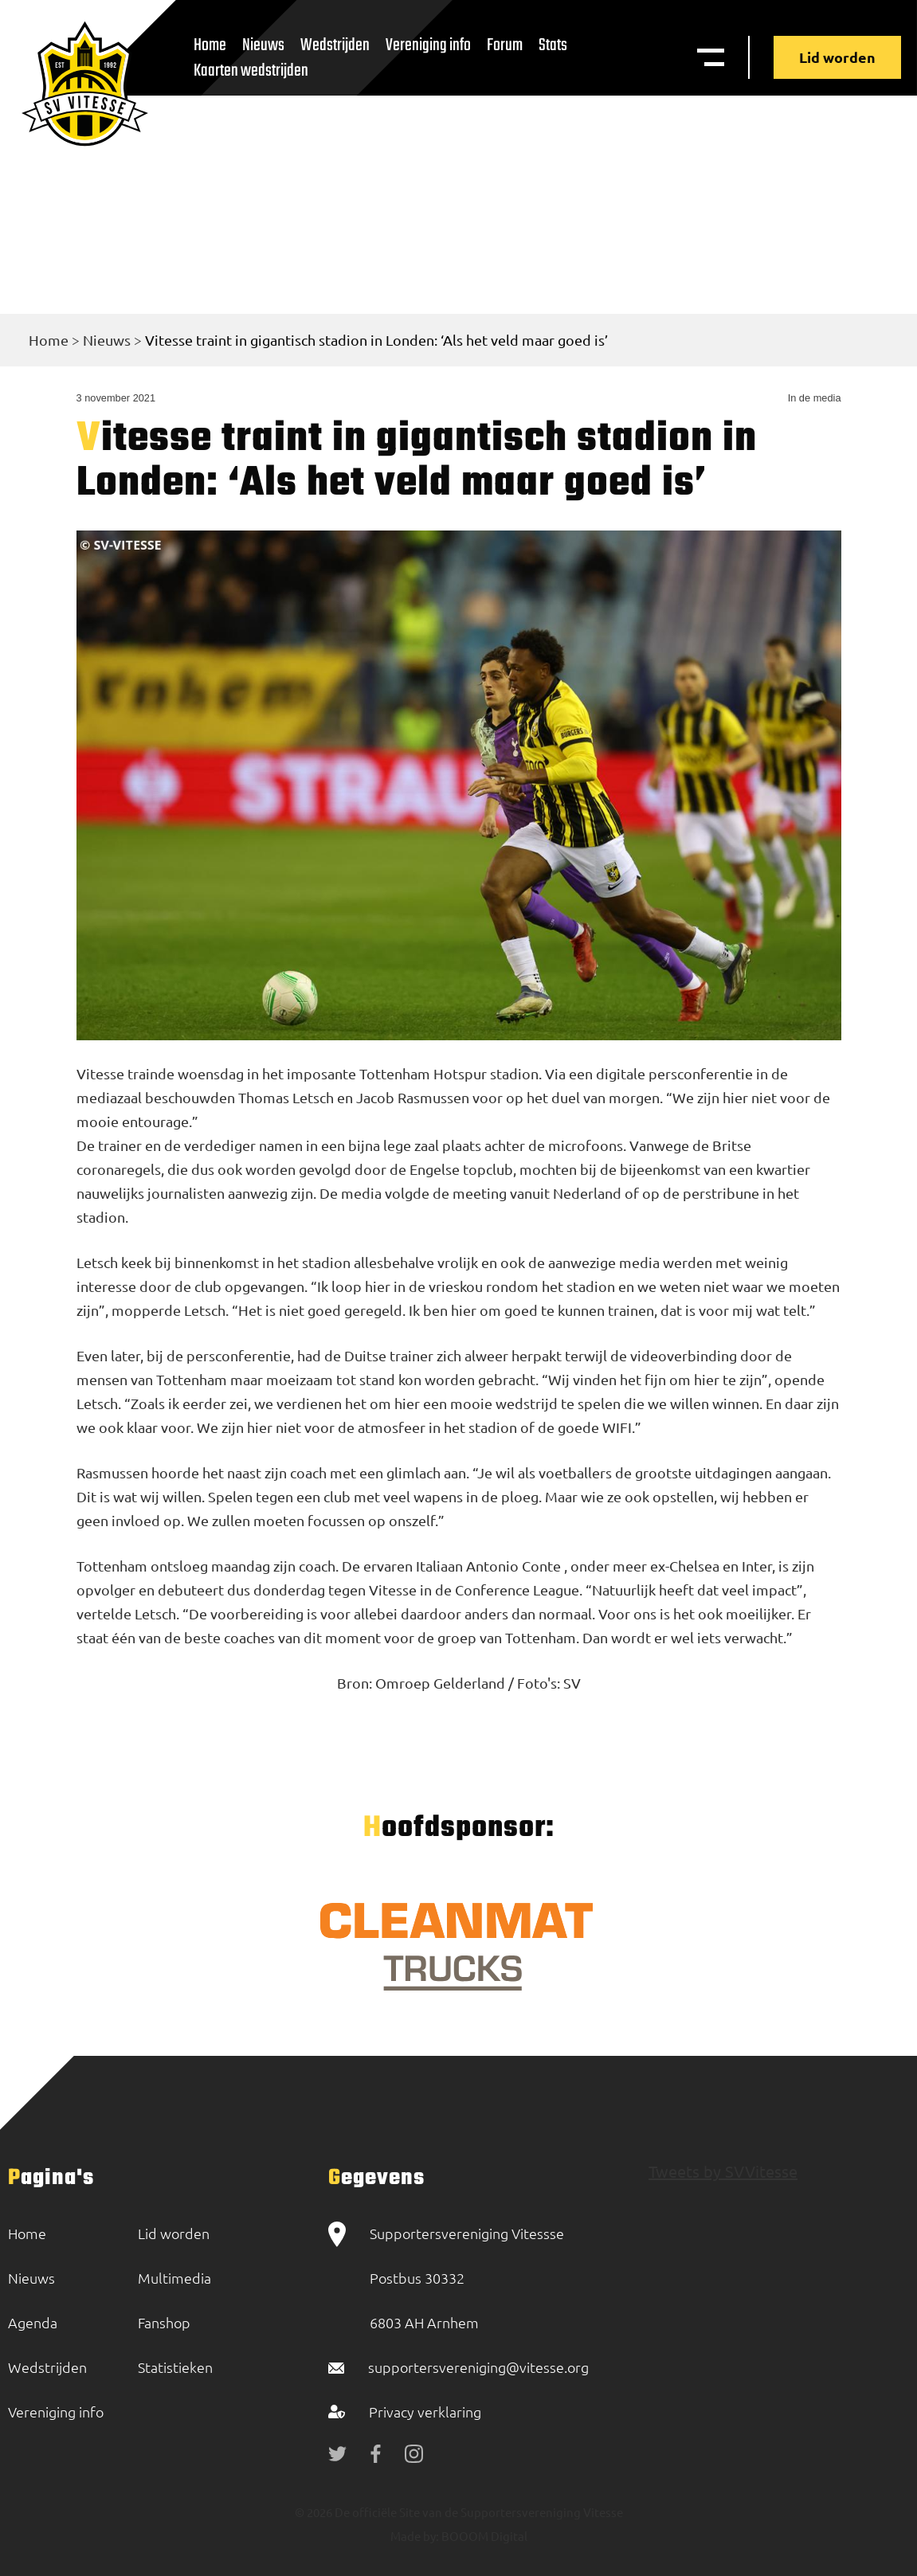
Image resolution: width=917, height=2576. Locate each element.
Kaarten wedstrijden (251, 70)
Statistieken (175, 2367)
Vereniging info (428, 45)
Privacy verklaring (425, 2411)
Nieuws (107, 339)
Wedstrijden (335, 45)
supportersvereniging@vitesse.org (478, 2367)
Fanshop (164, 2322)
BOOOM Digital (483, 2535)
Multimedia (174, 2278)
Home (49, 339)
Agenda (32, 2322)
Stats (553, 45)
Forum (505, 45)
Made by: (414, 2535)
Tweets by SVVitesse (723, 2171)
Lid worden (837, 57)
